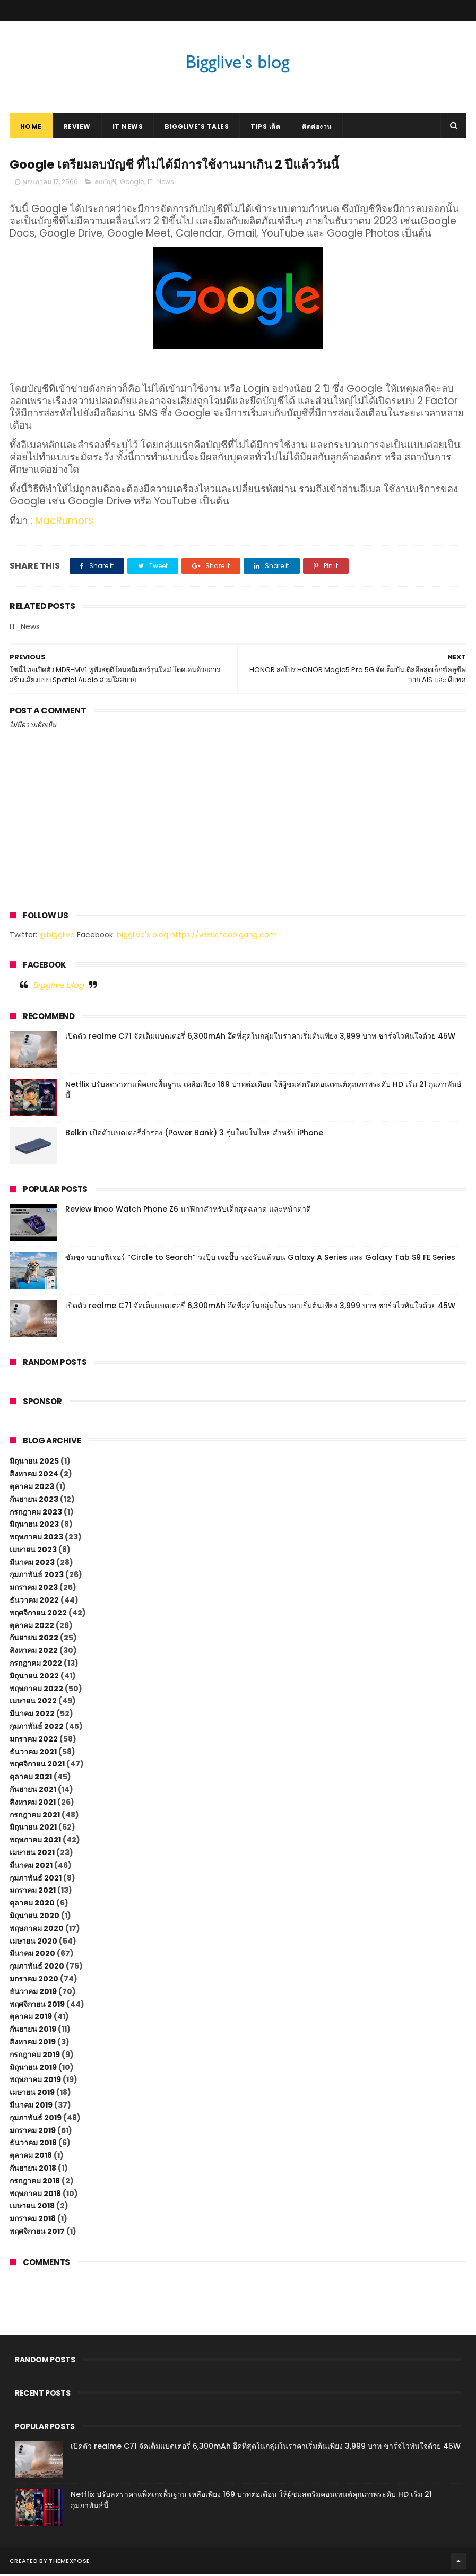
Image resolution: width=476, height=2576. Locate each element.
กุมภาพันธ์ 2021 (36, 1879)
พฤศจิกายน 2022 (38, 1614)
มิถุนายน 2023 (34, 1526)
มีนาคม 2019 (31, 2107)
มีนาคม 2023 (32, 1564)
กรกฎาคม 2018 (35, 2182)
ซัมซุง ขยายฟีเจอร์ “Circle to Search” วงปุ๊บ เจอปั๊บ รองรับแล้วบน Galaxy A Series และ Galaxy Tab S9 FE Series (260, 1259)
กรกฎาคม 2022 (36, 1665)
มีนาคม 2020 (32, 1955)
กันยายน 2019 (33, 2031)
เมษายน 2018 (32, 2208)
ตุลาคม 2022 (32, 1627)
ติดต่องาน (317, 127)
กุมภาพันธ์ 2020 (37, 1968)
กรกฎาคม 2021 (35, 1816)
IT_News (161, 183)
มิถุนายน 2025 (34, 1463)
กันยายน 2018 (33, 2170)
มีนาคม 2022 (32, 1715)
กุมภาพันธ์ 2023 (37, 1576)
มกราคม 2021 (33, 1892)
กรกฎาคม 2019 (35, 2056)
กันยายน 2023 (34, 1500)
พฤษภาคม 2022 (36, 1690)
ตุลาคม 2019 (31, 2018)
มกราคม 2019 (33, 2132)
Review (77, 127)
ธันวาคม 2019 (33, 1993)
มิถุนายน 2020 (34, 1917)
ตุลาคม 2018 (31, 2157)
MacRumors (64, 523)
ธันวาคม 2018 (33, 2144)
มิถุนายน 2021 (33, 1829)
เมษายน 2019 (32, 2094)
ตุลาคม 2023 (32, 1488)
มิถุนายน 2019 (33, 2069)
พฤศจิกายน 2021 (37, 1766)
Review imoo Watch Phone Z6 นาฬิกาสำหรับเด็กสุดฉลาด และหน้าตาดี (188, 1210)
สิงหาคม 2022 (34, 1652)
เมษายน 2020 (33, 1942)
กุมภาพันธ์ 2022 (37, 1728)
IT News (127, 127)
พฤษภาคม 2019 (35, 2081)
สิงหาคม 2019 (33, 2044)
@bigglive (57, 936)
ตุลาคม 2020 (32, 1905)
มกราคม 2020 (34, 1980)
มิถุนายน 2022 (34, 1677)
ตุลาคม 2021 (31, 1778)
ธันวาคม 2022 (34, 1602)
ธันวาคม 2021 (33, 1753)
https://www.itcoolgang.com (223, 936)
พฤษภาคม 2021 (35, 1842)
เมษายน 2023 (33, 1551)
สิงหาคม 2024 (34, 1475)
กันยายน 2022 (34, 1639)
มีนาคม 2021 (31, 1866)
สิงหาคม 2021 (33, 1803)
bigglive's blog (142, 936)
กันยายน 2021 (33, 1791)
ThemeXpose (69, 2562)
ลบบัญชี (105, 183)
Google (132, 183)
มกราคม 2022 (34, 1740)
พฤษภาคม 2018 (35, 2195)
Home (31, 127)
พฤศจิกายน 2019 (37, 2005)
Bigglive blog (58, 987)
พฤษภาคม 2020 (37, 1930)
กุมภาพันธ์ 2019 (36, 2119)
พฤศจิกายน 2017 (37, 2233)
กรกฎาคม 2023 (36, 1513)
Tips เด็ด (265, 127)
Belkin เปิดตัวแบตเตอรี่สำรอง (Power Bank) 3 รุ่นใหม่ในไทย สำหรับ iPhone (194, 1134)
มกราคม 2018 (33, 2220)
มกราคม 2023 (34, 1589)
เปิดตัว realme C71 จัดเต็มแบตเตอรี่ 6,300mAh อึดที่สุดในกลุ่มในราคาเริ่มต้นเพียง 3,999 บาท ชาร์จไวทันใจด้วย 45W (260, 1037)
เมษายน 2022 (33, 1703)
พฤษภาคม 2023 (36, 1539)
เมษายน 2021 (32, 1854)
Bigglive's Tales (197, 127)
